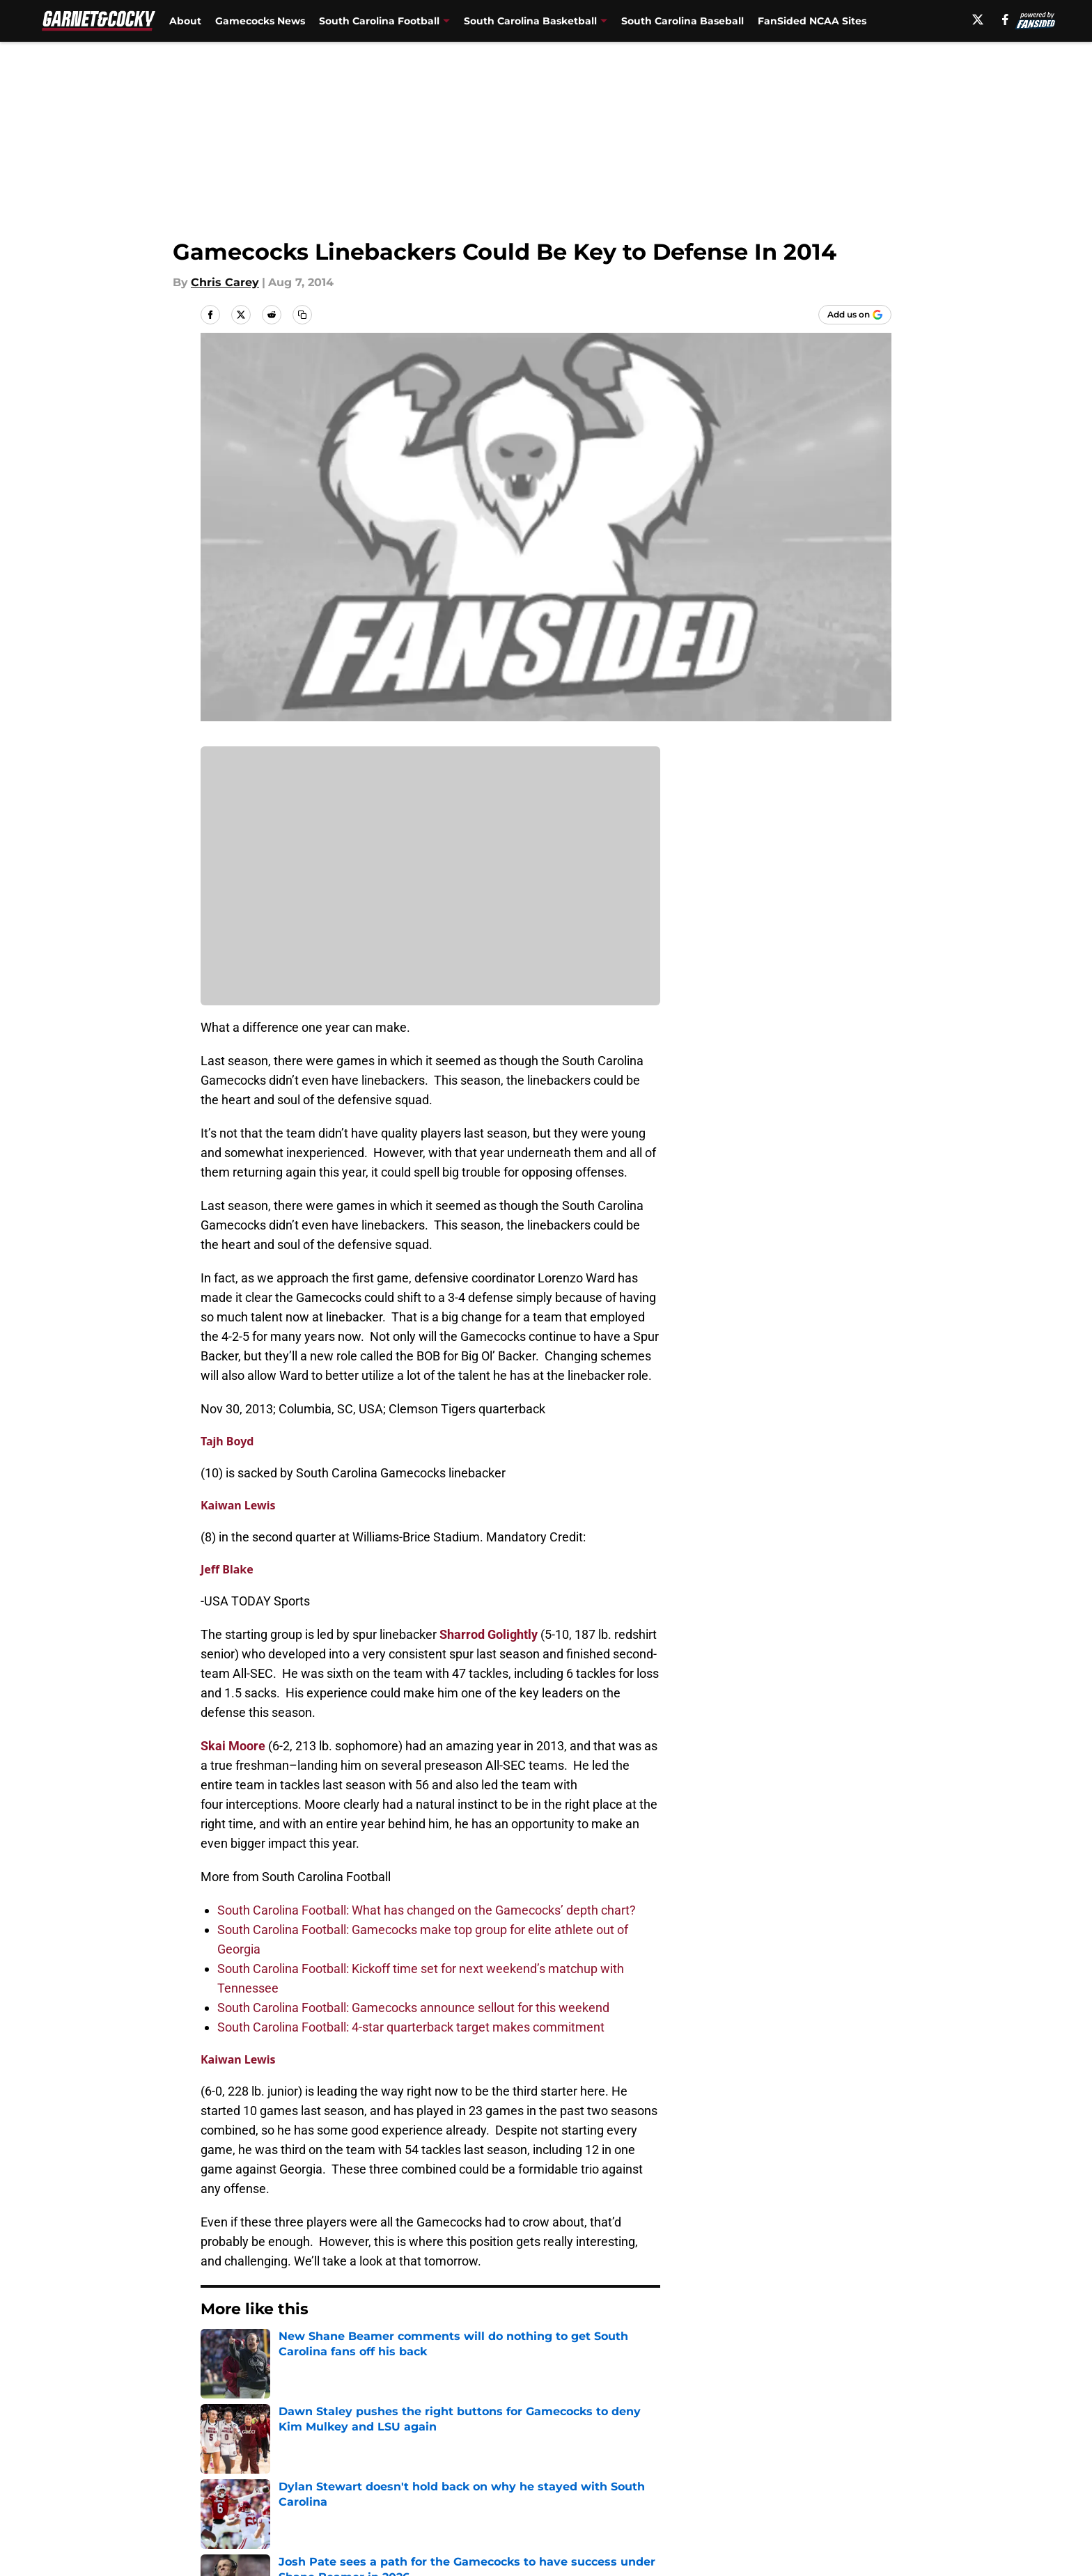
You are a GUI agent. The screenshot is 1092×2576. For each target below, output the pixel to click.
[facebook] (1005, 19)
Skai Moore (233, 1745)
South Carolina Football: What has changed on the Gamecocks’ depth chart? (426, 1910)
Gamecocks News (260, 21)
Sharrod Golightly (488, 1634)
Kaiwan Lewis (238, 1505)
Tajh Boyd (227, 1441)
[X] (977, 19)
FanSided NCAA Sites (812, 21)
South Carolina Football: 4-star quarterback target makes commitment (410, 2027)
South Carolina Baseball (682, 21)
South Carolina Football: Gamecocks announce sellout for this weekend (413, 2007)
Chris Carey (225, 282)
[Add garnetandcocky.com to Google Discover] (854, 314)
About (185, 21)
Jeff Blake (227, 1569)
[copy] (302, 314)
